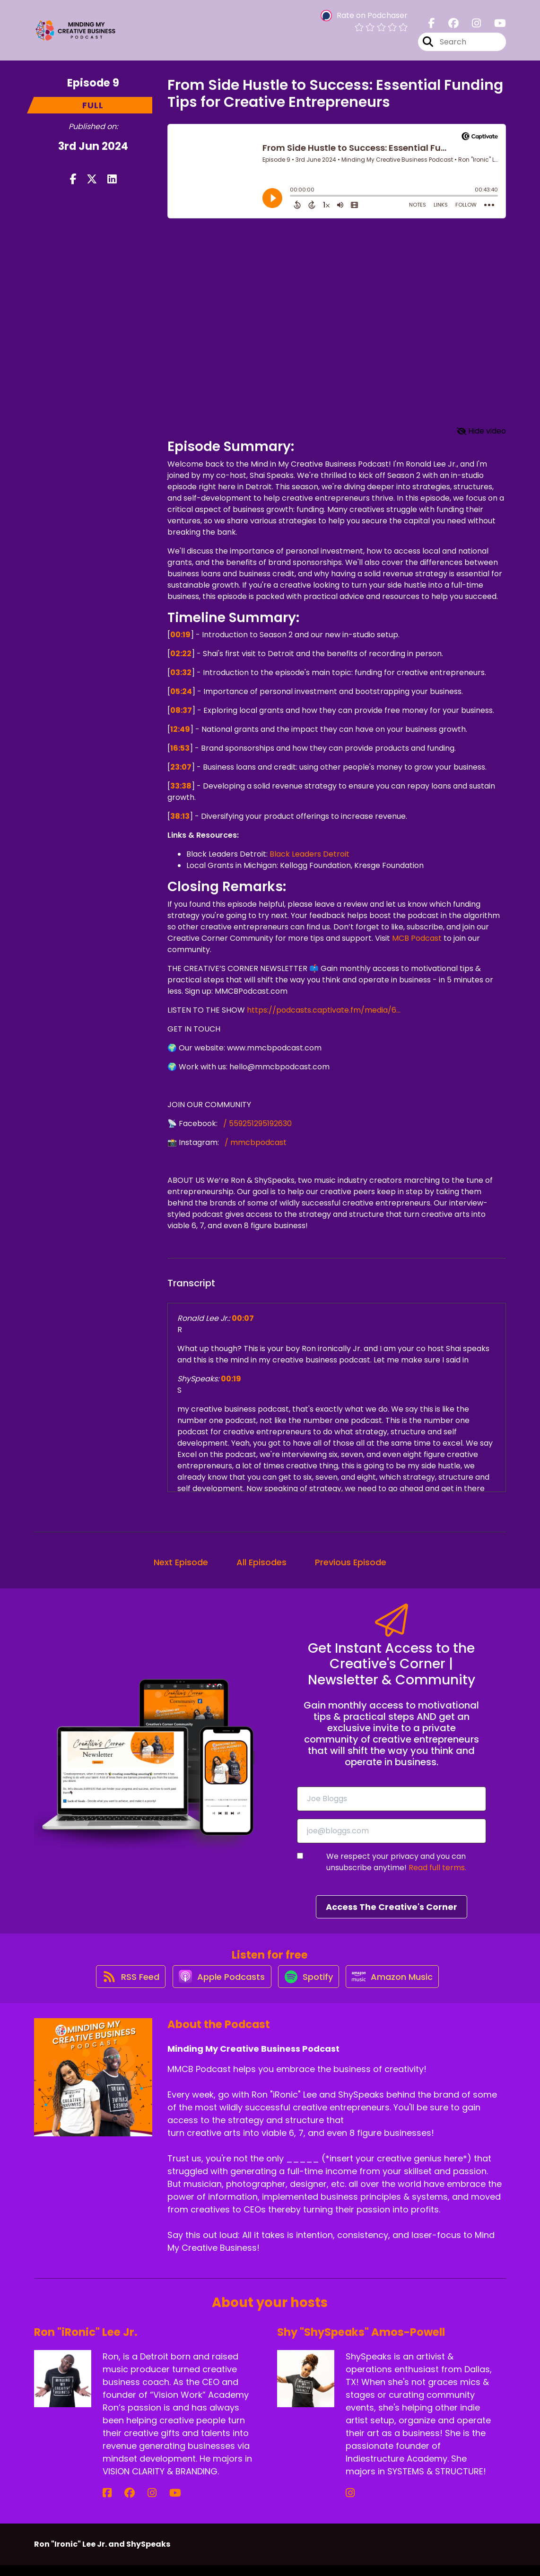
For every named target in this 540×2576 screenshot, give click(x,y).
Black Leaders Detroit (308, 854)
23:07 (181, 767)
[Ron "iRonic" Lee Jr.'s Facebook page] (107, 2504)
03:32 (181, 672)
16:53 (180, 748)
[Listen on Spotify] (309, 1987)
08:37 (181, 710)
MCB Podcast (416, 938)
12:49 (180, 729)
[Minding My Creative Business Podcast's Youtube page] (494, 28)
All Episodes (261, 1562)
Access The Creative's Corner (391, 1907)
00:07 (243, 1318)
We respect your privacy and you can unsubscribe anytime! (396, 1862)
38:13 (180, 816)
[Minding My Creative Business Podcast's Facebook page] (431, 28)
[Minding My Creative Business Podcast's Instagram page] (471, 28)
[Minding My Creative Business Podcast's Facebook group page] (448, 28)
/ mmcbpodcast (254, 1142)
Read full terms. (437, 1867)
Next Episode (181, 1562)
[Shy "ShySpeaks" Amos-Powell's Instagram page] (350, 2504)
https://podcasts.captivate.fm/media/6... (323, 1010)
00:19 (180, 634)
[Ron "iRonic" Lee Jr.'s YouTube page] (142, 2504)
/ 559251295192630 (257, 1123)
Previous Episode (350, 1562)
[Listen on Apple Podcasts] (216, 1986)
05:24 (181, 691)
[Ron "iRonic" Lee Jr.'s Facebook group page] (118, 2504)
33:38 (181, 786)
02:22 (181, 653)
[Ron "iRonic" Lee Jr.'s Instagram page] (130, 2504)
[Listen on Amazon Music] (399, 1986)
